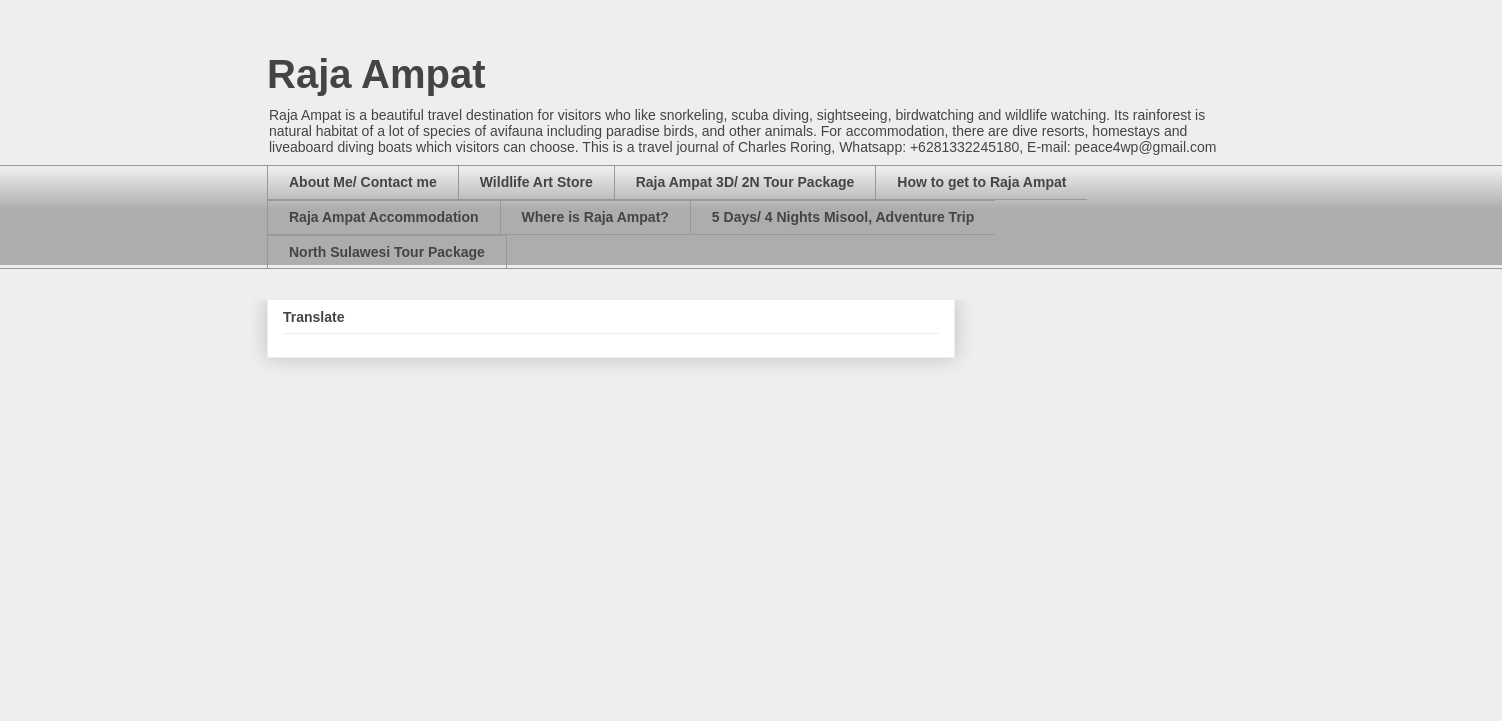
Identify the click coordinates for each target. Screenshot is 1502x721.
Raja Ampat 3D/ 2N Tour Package (745, 182)
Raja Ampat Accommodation (384, 217)
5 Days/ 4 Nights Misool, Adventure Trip (843, 217)
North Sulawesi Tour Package (387, 252)
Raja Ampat (376, 74)
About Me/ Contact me (363, 182)
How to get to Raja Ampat (981, 182)
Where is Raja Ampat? (595, 217)
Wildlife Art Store (536, 182)
